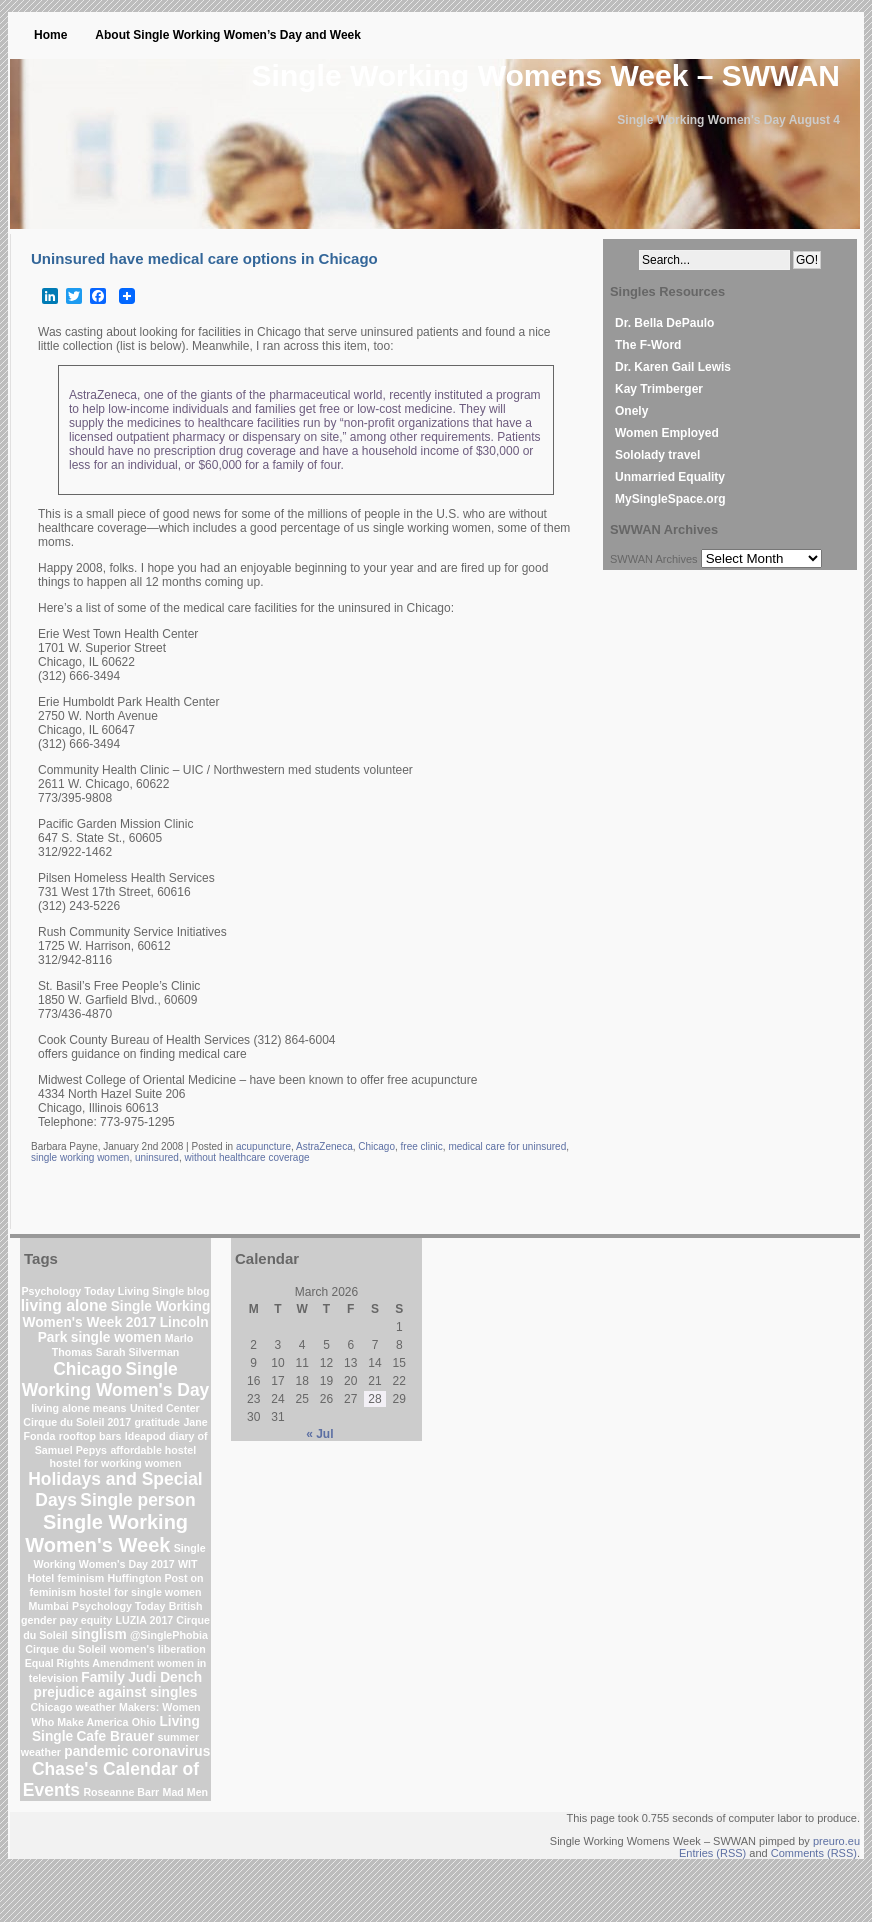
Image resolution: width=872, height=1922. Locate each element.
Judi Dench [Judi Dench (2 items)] (165, 1677)
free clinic (422, 1146)
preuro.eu (836, 1841)
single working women (80, 1157)
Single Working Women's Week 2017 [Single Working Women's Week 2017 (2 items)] (116, 1314)
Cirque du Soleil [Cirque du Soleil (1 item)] (65, 1649)
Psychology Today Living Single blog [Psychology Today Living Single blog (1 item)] (115, 1291)
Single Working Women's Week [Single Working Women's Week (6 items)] (106, 1533)
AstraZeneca (324, 1146)
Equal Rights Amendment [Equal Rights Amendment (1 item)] (89, 1663)
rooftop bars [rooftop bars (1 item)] (90, 1436)
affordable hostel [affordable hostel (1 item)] (153, 1450)
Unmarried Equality (670, 477)
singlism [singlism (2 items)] (99, 1634)
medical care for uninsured (507, 1146)
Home (50, 35)
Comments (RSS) (814, 1853)
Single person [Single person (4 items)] (137, 1500)
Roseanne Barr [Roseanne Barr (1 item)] (121, 1792)
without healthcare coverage (246, 1157)
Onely (631, 411)
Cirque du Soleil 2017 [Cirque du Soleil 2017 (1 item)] (77, 1422)
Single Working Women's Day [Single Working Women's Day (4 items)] (116, 1379)
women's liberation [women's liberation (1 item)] (158, 1649)
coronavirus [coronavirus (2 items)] (171, 1751)
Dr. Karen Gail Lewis (673, 367)
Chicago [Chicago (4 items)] (87, 1369)
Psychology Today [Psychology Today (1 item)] (118, 1606)
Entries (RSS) (712, 1853)
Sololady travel (657, 455)
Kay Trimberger (659, 389)
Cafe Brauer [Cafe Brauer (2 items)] (115, 1736)
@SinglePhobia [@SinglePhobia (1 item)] (169, 1635)
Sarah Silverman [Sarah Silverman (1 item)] (138, 1352)
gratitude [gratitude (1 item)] (157, 1422)
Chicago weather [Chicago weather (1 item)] (72, 1707)
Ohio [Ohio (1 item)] (144, 1722)
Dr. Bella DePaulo (664, 323)
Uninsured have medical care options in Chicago (204, 258)
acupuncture (263, 1146)
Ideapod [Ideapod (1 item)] (145, 1436)
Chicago (376, 1146)
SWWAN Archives (654, 559)
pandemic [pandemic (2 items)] (96, 1751)
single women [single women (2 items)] (116, 1337)
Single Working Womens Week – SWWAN (546, 75)
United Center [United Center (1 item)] (165, 1408)
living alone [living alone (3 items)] (64, 1305)
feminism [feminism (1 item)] (80, 1578)
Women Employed (667, 433)
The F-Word (648, 345)
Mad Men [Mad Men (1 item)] (186, 1792)
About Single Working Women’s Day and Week (228, 35)
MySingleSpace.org (670, 499)
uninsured (157, 1157)
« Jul (319, 1434)
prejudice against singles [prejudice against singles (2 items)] (116, 1692)
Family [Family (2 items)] (102, 1677)
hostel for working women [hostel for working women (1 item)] (115, 1463)
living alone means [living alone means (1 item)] (78, 1408)
